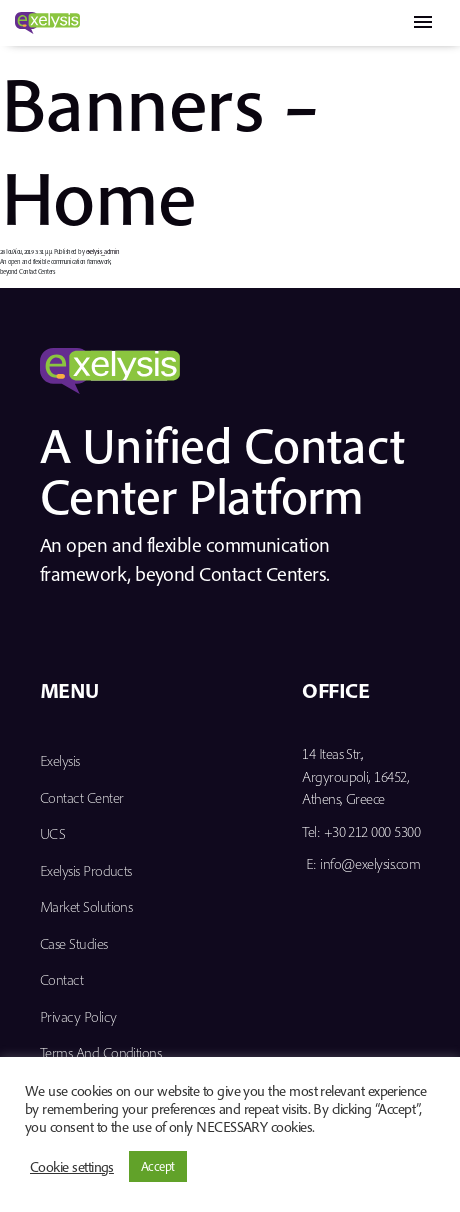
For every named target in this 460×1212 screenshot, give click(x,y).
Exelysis (60, 760)
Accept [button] (158, 1166)
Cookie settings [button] (72, 1167)
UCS (52, 833)
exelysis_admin (103, 251)
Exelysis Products (86, 870)
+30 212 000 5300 (372, 831)
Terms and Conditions (100, 1052)
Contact (61, 979)
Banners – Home (159, 148)
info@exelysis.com (370, 863)
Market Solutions (86, 906)
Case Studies (74, 943)
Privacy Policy (78, 1016)
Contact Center (81, 797)
